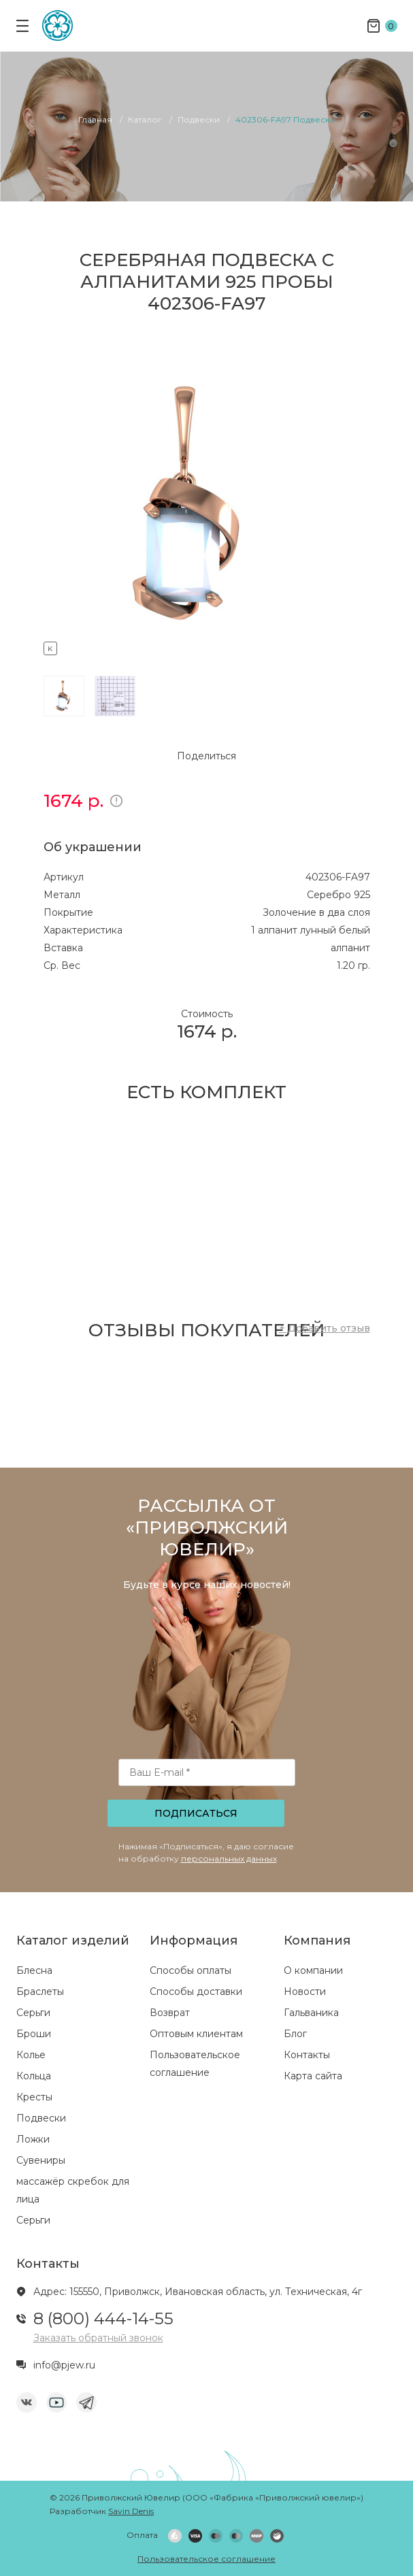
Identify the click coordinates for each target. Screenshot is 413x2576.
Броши (33, 2034)
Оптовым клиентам (196, 2034)
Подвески (41, 2118)
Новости (305, 1991)
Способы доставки (196, 1991)
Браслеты (40, 1991)
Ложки (33, 2139)
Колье (31, 2055)
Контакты (307, 2055)
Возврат (170, 2013)
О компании (313, 1970)
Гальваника (311, 2013)
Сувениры (40, 2160)
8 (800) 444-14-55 (103, 2318)
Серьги (33, 2013)
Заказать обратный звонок (98, 2338)
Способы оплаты (190, 1970)
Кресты (34, 2097)
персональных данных (229, 1858)
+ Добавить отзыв (324, 1328)
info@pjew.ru (64, 2365)
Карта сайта (313, 2076)
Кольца (33, 2076)
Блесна (34, 1970)
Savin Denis (131, 2511)
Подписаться (195, 1813)
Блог (295, 2034)
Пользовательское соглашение (206, 2559)
